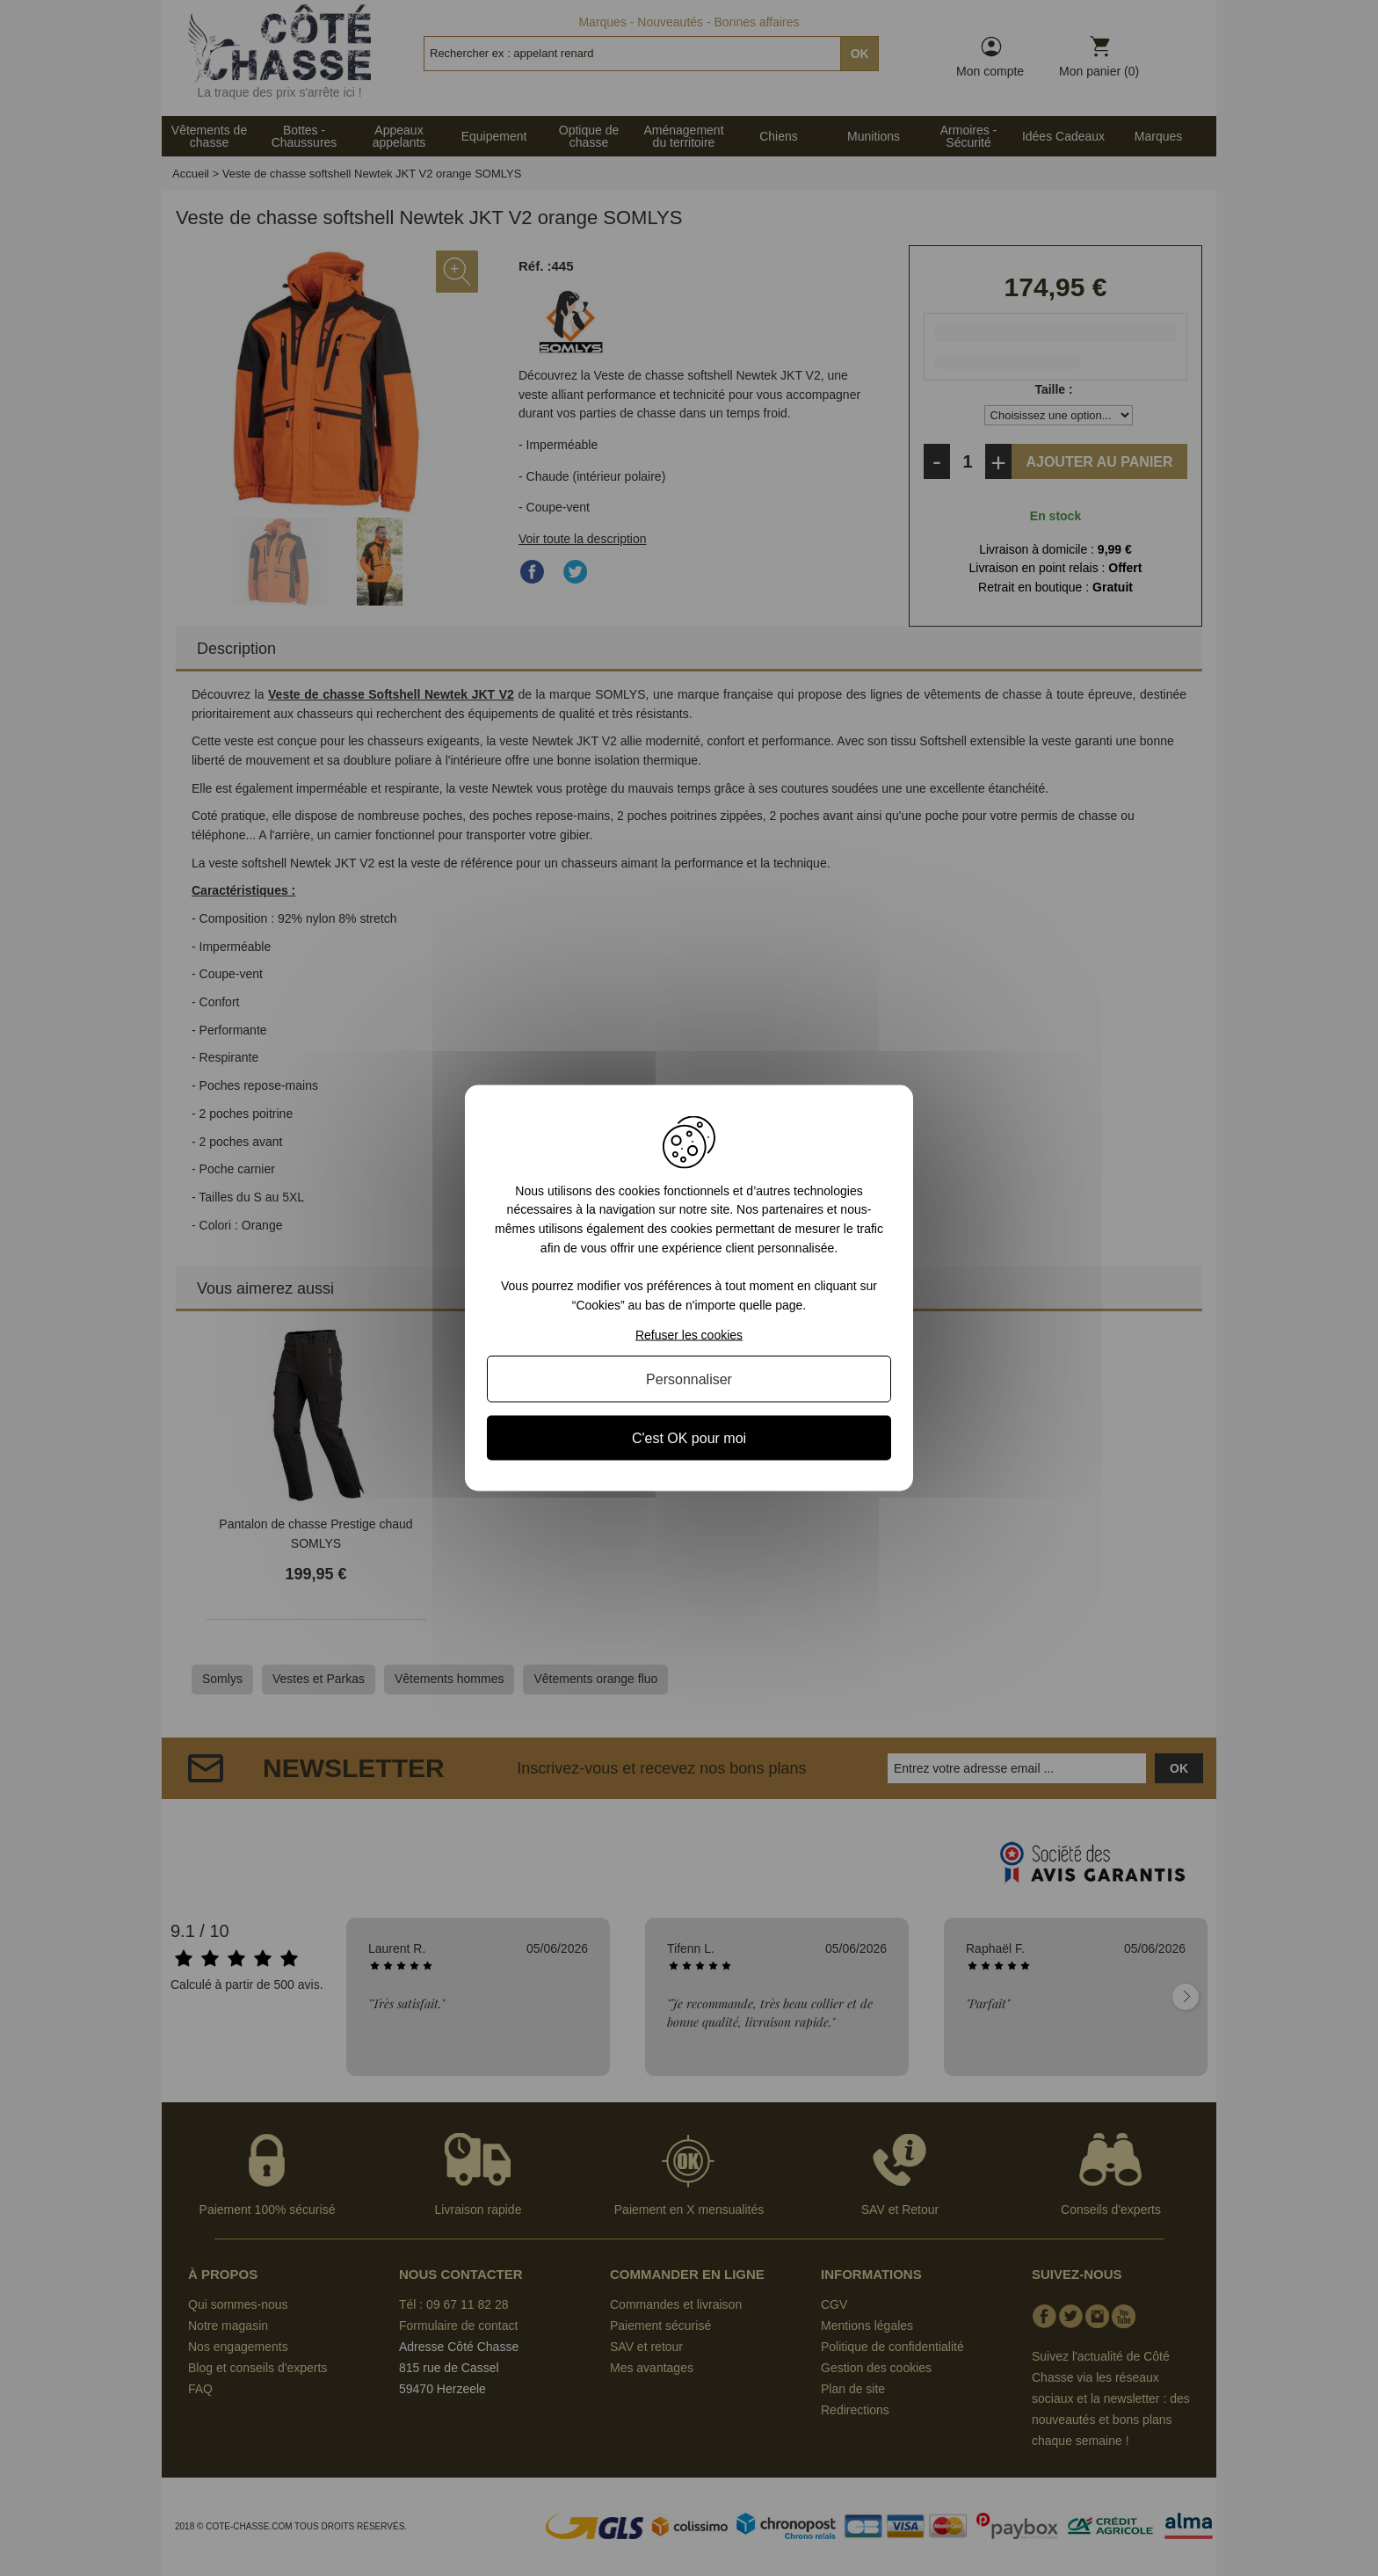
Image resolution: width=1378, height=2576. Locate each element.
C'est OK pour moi (689, 1438)
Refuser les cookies (689, 1335)
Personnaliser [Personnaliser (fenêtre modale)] (689, 1379)
